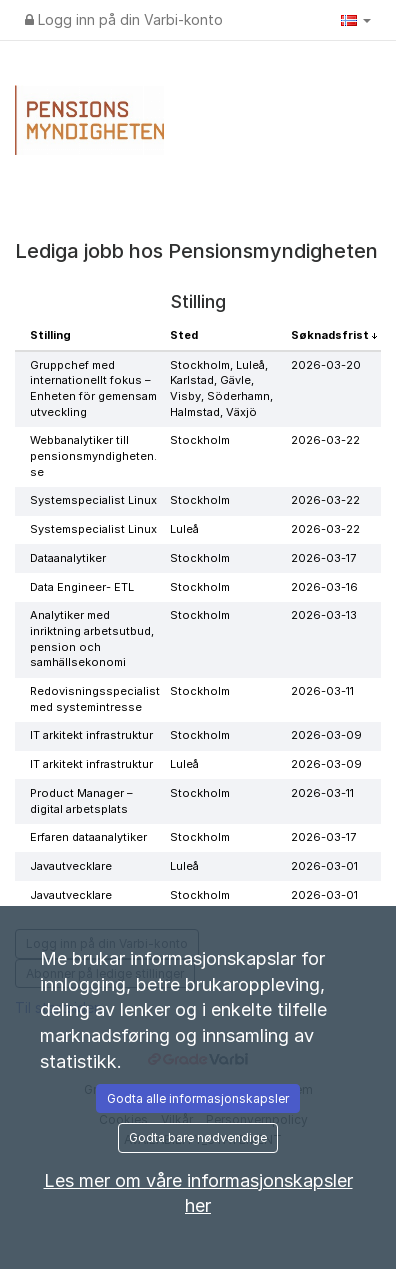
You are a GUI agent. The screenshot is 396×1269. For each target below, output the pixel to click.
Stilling (50, 335)
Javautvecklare (71, 866)
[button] (356, 20)
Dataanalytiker (68, 558)
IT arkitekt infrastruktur (91, 735)
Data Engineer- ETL (82, 587)
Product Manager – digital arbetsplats (81, 801)
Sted (184, 335)
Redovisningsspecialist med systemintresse (95, 699)
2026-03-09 (326, 735)
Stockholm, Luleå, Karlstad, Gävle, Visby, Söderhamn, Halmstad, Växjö (221, 388)
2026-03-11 (322, 691)
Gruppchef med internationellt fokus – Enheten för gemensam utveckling (93, 388)
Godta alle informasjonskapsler (198, 1098)
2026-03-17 (323, 558)
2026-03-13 (324, 615)
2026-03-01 (324, 866)
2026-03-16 (324, 587)
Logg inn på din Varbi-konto (124, 19)
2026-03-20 (326, 365)
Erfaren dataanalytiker (88, 837)
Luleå (184, 529)
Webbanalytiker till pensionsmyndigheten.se (93, 455)
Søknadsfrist (331, 335)
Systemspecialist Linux (93, 500)
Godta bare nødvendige (198, 1137)
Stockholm (200, 440)
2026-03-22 (325, 440)
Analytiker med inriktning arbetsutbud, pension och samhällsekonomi (92, 638)
